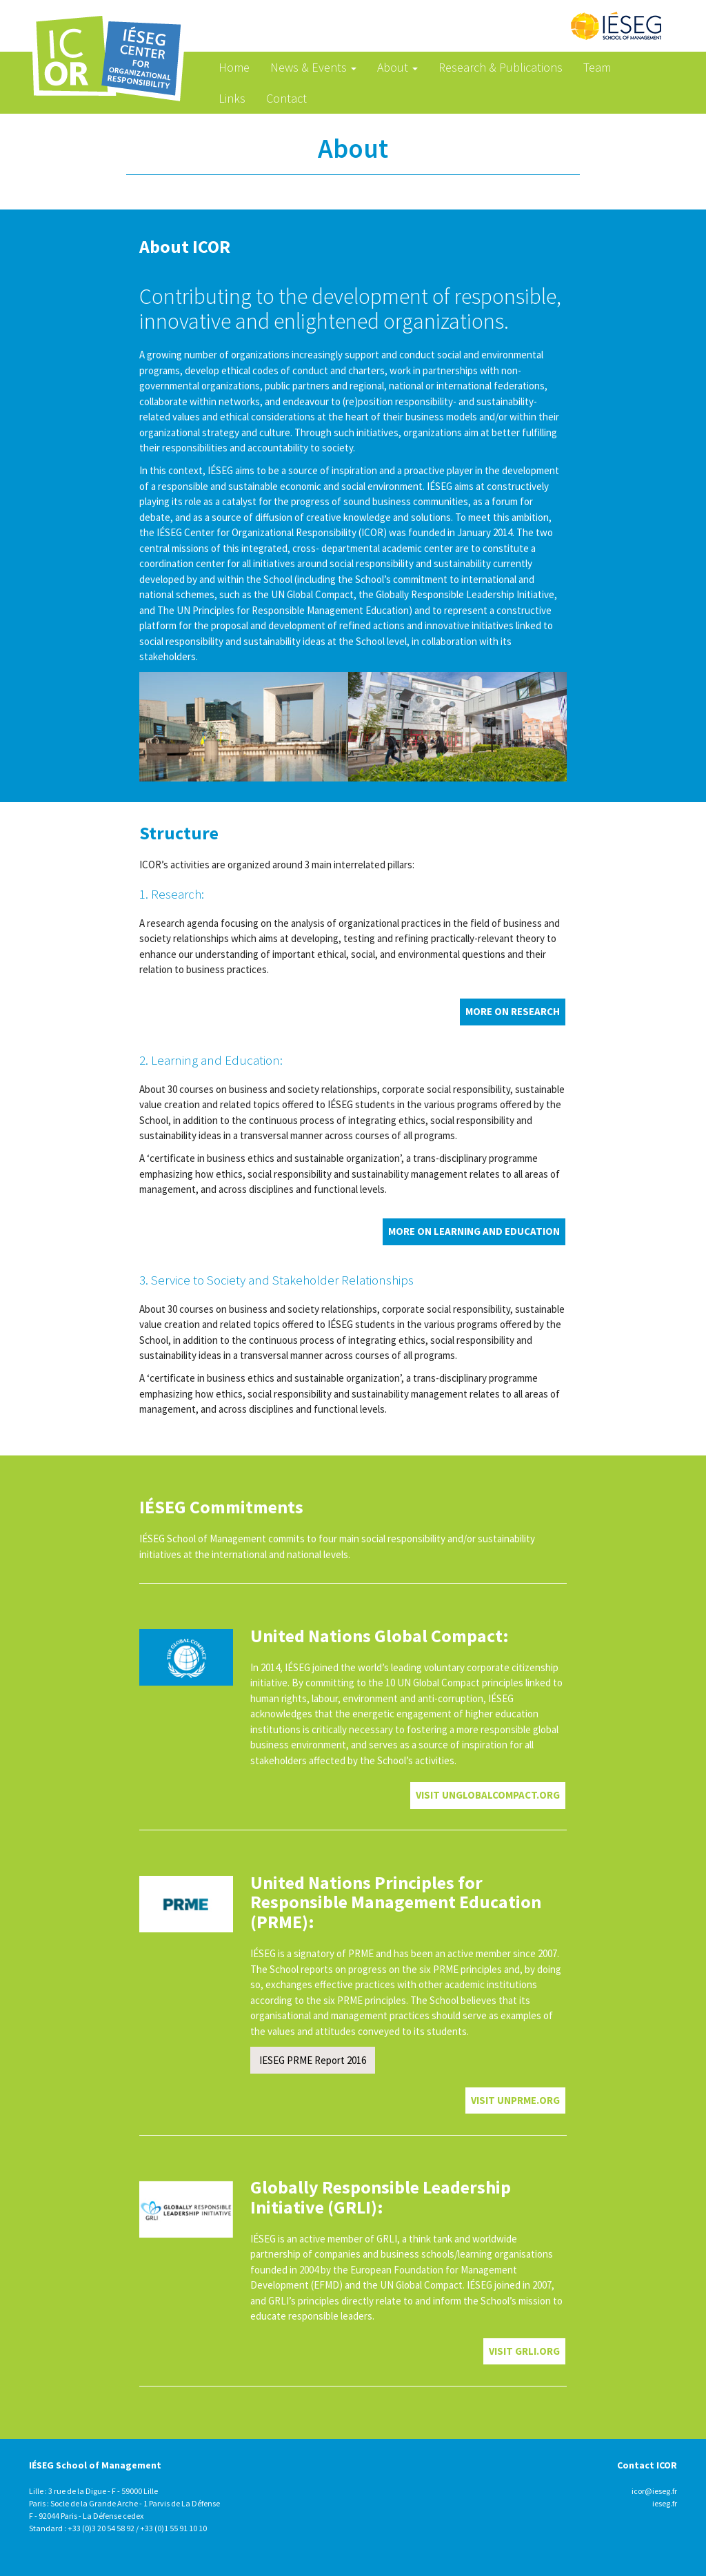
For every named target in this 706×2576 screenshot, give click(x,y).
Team (597, 67)
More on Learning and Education (474, 1231)
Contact (286, 98)
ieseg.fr (664, 2503)
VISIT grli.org (524, 2351)
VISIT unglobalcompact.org (488, 1794)
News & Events (313, 67)
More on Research (512, 1011)
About (397, 67)
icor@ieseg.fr (654, 2491)
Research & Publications (500, 67)
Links (232, 98)
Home (234, 67)
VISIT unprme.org (515, 2100)
